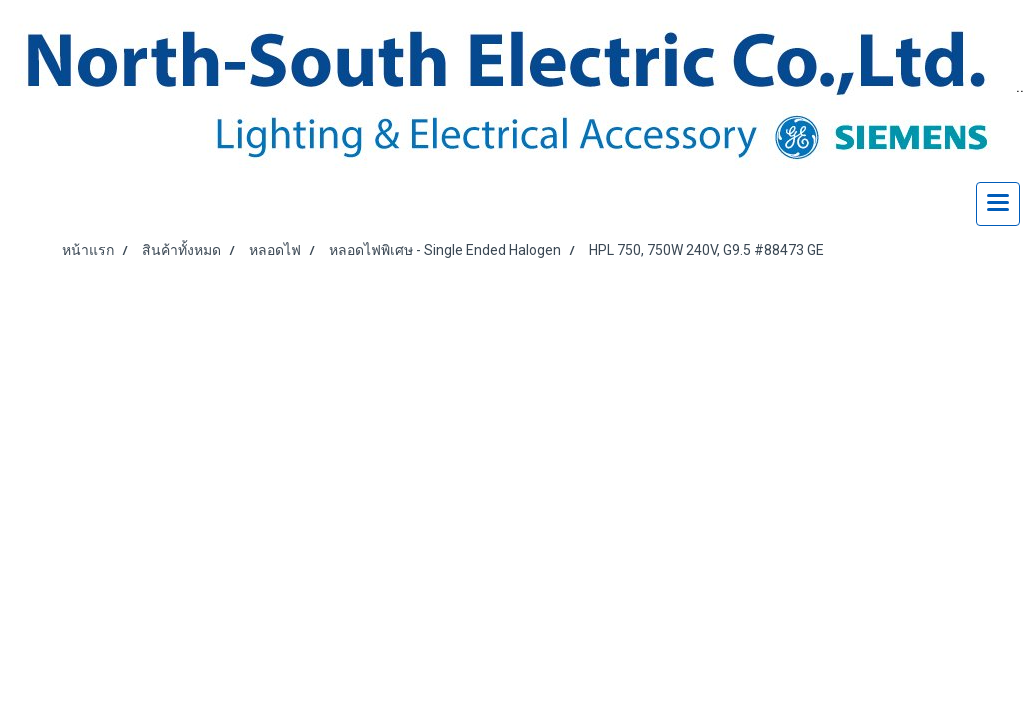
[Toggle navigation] (998, 204)
